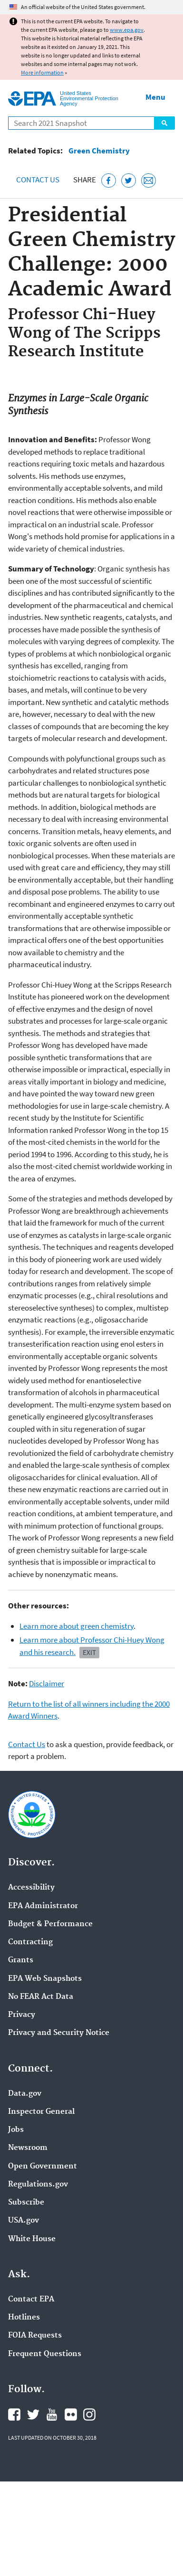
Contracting (30, 1942)
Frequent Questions (44, 2354)
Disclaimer (46, 1683)
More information (42, 72)
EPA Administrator (43, 1906)
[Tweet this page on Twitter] (128, 180)
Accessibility (31, 1887)
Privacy (21, 2015)
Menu (155, 97)
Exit (89, 1652)
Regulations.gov (38, 2184)
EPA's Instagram (89, 2414)
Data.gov (24, 2094)
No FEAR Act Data (40, 1997)
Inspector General (41, 2112)
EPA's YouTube (52, 2414)
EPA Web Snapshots (45, 1979)
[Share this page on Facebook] (108, 180)
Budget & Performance (50, 1924)
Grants (20, 1960)
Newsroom (28, 2148)
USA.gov (23, 2220)
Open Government (42, 2166)
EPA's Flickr (71, 2414)
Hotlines (24, 2317)
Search (164, 123)
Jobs (16, 2130)
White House (32, 2239)
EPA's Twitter (33, 2414)
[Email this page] (148, 180)
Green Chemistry (99, 151)
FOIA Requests (35, 2335)
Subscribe (26, 2202)
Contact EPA (31, 2299)
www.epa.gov (127, 29)
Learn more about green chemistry (76, 1626)
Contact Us (37, 179)
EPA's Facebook (14, 2414)
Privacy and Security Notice (58, 2033)
